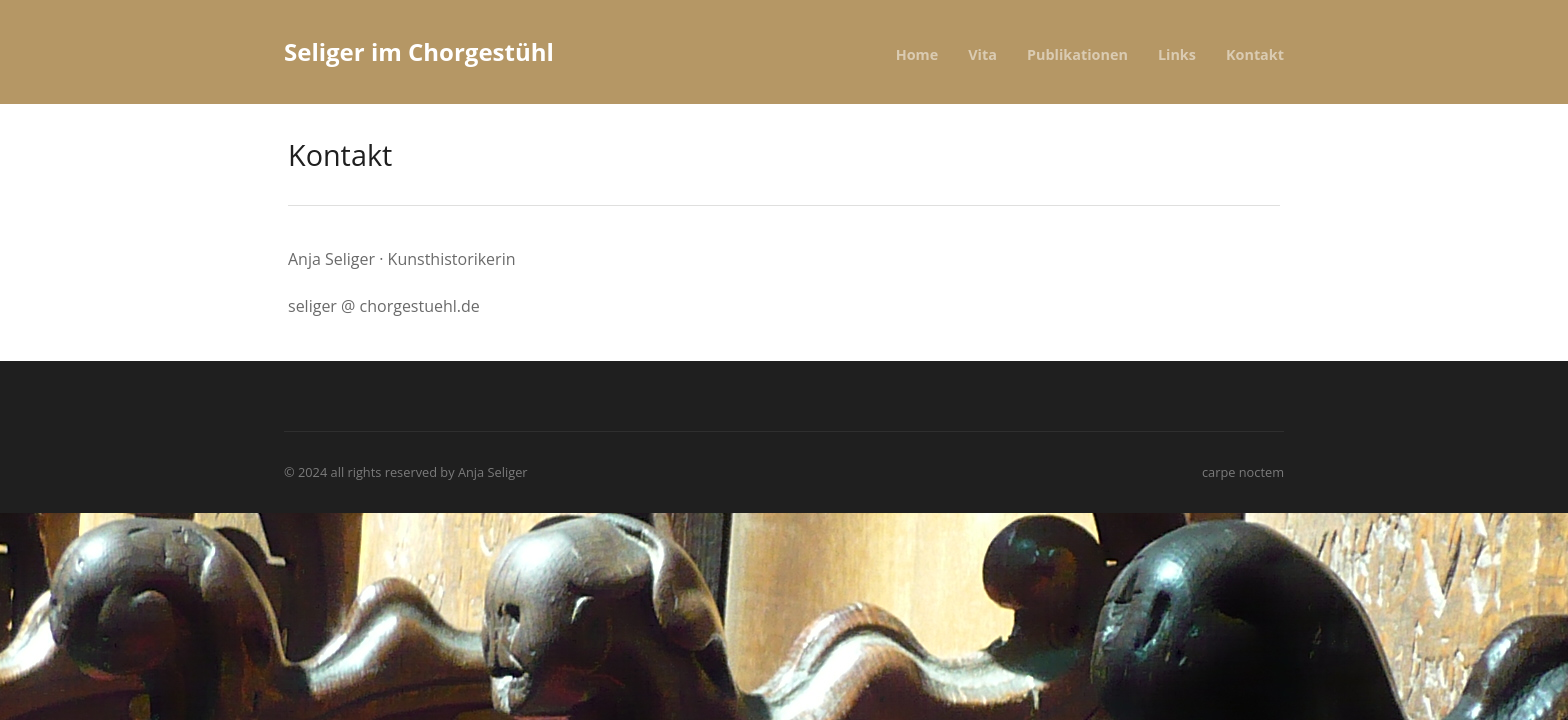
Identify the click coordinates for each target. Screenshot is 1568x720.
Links (1177, 54)
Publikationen (1077, 54)
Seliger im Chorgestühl (419, 51)
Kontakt (1255, 54)
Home (917, 54)
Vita (982, 54)
